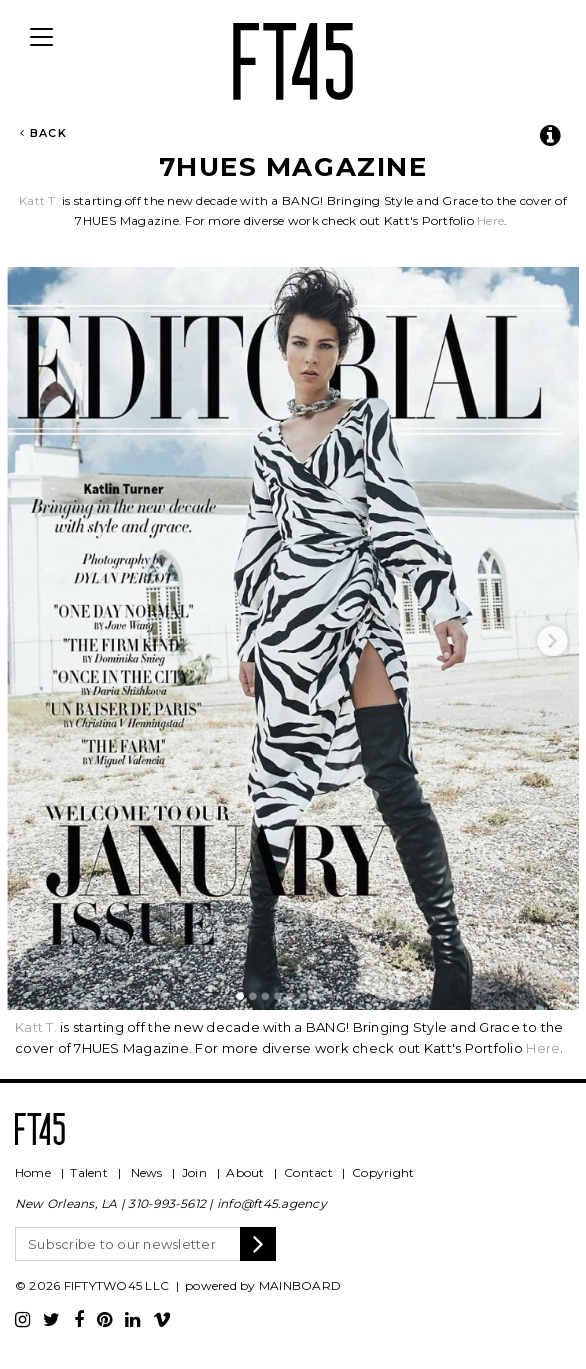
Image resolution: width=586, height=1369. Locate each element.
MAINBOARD (300, 1285)
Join (194, 1172)
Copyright (383, 1172)
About (245, 1172)
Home (33, 1172)
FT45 (293, 58)
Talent (88, 1172)
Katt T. (39, 200)
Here (490, 220)
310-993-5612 (167, 1203)
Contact (308, 1172)
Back (43, 133)
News (147, 1172)
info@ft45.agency (272, 1203)
